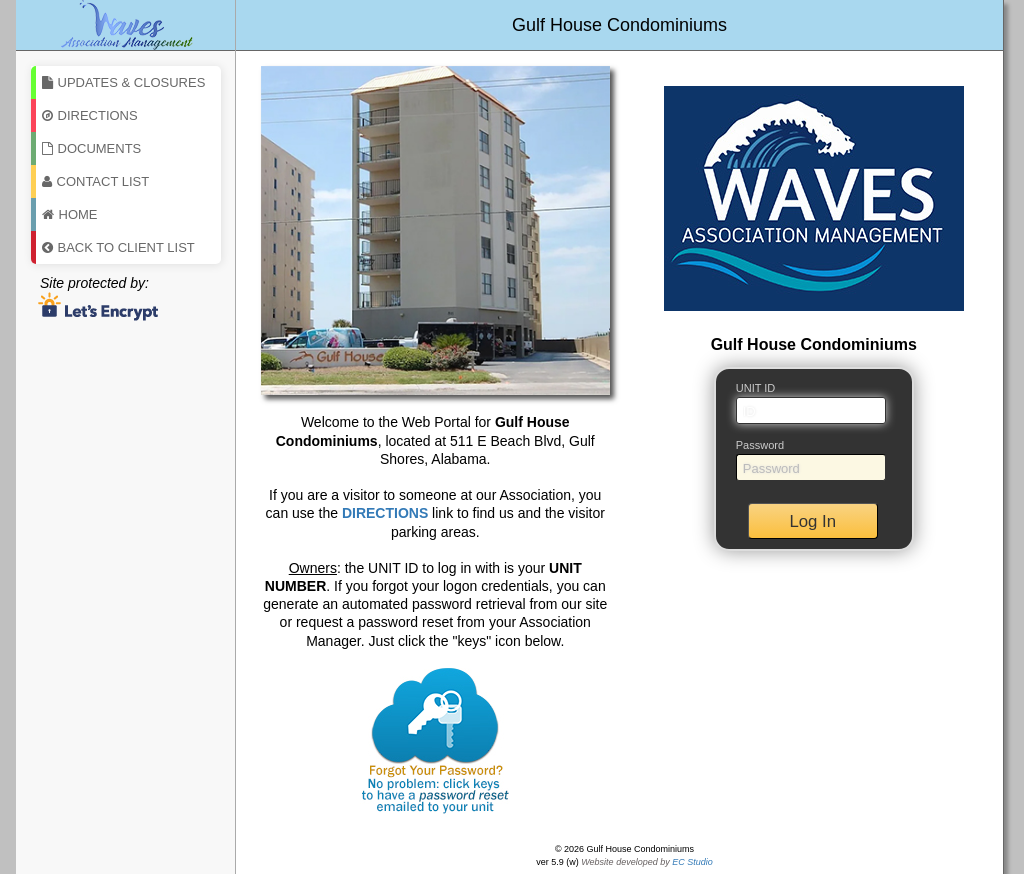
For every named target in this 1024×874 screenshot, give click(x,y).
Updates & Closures (124, 82)
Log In (812, 521)
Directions (90, 115)
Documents (92, 148)
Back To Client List (118, 247)
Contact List (96, 181)
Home (70, 214)
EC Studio (692, 862)
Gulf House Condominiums (619, 25)
